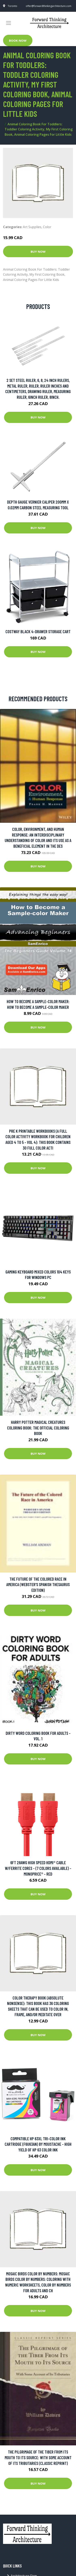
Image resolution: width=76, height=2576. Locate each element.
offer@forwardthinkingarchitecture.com (48, 6)
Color (47, 227)
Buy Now (38, 251)
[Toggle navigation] (8, 23)
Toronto (12, 6)
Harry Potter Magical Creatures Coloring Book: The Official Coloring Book (38, 1428)
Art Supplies (32, 227)
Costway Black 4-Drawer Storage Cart (38, 631)
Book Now (18, 40)
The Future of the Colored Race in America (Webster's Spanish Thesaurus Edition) (38, 1584)
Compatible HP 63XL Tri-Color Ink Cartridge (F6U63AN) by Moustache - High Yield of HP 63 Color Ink (38, 2144)
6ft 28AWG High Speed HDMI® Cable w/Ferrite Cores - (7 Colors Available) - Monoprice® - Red (38, 1868)
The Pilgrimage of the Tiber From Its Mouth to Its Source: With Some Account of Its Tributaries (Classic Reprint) (38, 2457)
